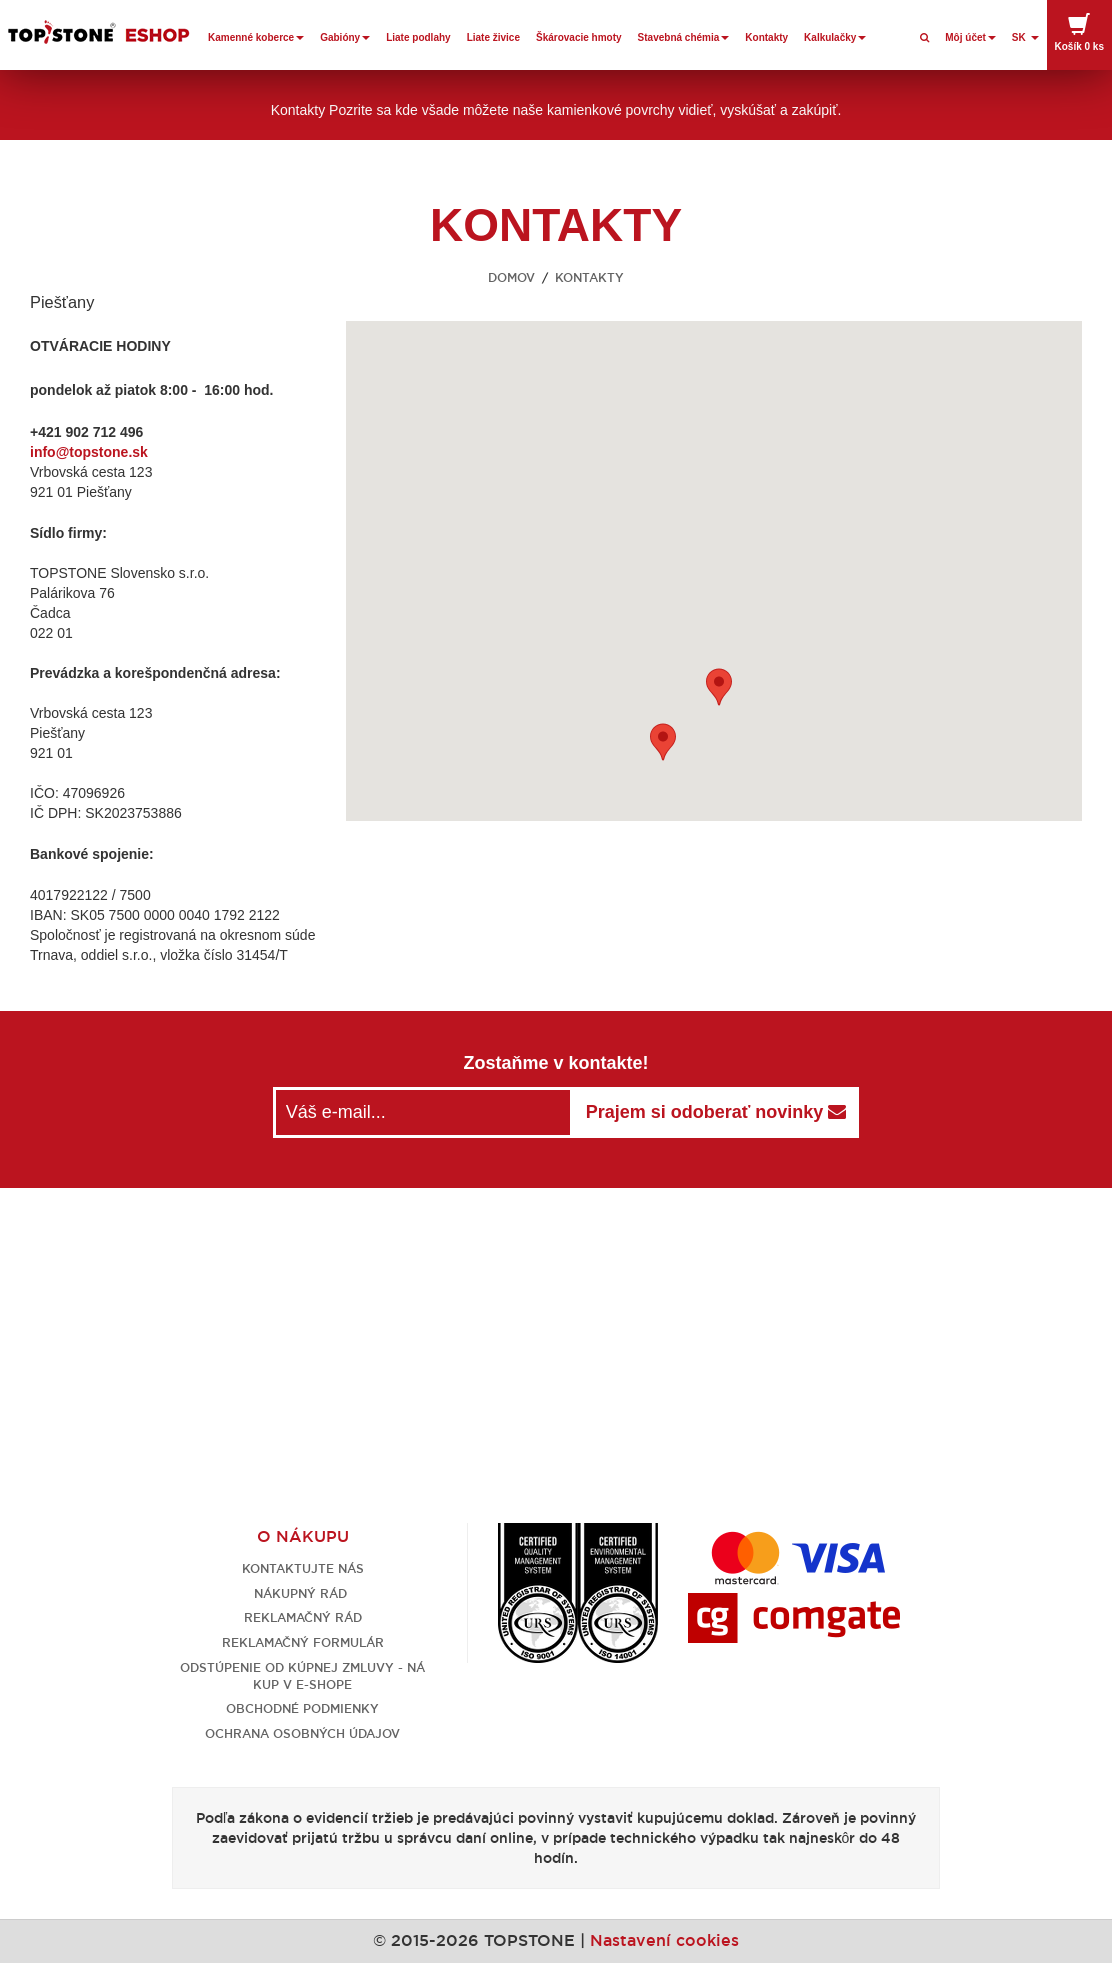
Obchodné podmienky (302, 1708)
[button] (719, 687)
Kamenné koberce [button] (256, 37)
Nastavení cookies (664, 1940)
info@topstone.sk (89, 452)
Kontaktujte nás (303, 1568)
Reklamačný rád (303, 1617)
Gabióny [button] (345, 37)
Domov (511, 277)
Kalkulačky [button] (835, 37)
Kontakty (766, 37)
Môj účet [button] (970, 37)
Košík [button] (1079, 32)
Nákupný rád (302, 1593)
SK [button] (1025, 37)
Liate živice (493, 37)
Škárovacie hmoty (579, 37)
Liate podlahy (418, 37)
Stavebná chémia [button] (684, 37)
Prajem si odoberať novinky (716, 1112)
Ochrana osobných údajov (302, 1733)
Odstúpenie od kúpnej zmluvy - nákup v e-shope (302, 1676)
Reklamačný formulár (303, 1642)
